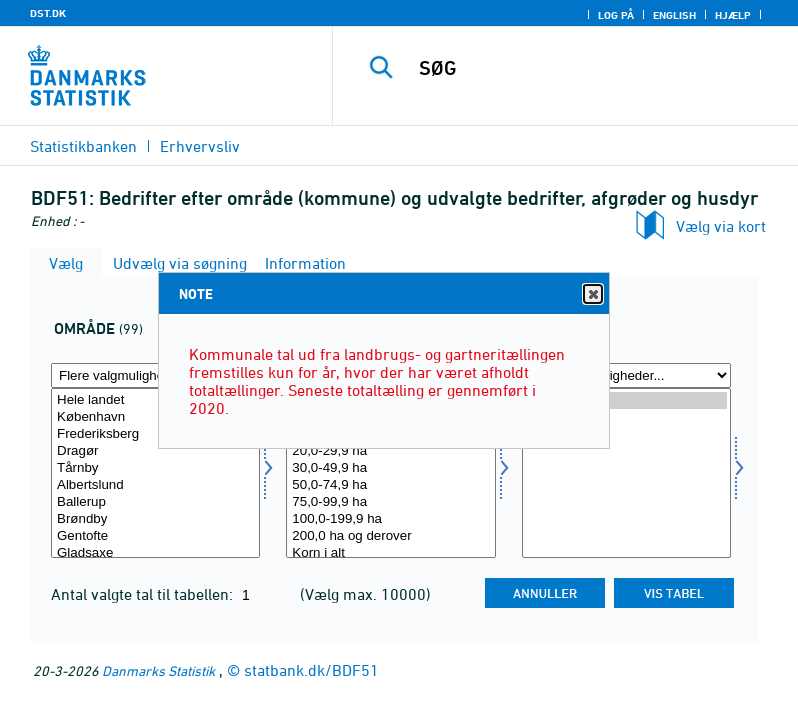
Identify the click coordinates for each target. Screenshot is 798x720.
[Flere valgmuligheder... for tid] (626, 375)
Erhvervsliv (200, 146)
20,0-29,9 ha (390, 451)
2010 (626, 417)
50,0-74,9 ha (390, 485)
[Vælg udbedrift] (390, 473)
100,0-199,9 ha (390, 519)
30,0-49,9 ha (390, 468)
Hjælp (733, 15)
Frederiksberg (155, 434)
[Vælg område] (155, 473)
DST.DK (48, 13)
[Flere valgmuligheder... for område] (155, 375)
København (155, 417)
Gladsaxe (155, 553)
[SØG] (595, 68)
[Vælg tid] (626, 473)
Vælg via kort (721, 226)
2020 (626, 400)
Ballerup (155, 502)
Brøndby (155, 519)
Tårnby (155, 468)
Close (592, 294)
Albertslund (155, 485)
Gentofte (155, 536)
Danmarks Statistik (158, 670)
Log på (616, 15)
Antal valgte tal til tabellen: (144, 594)
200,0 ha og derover (390, 536)
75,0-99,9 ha (390, 502)
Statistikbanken (83, 146)
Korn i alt (390, 553)
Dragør (155, 451)
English (674, 15)
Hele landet (155, 400)
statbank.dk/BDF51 (311, 670)
